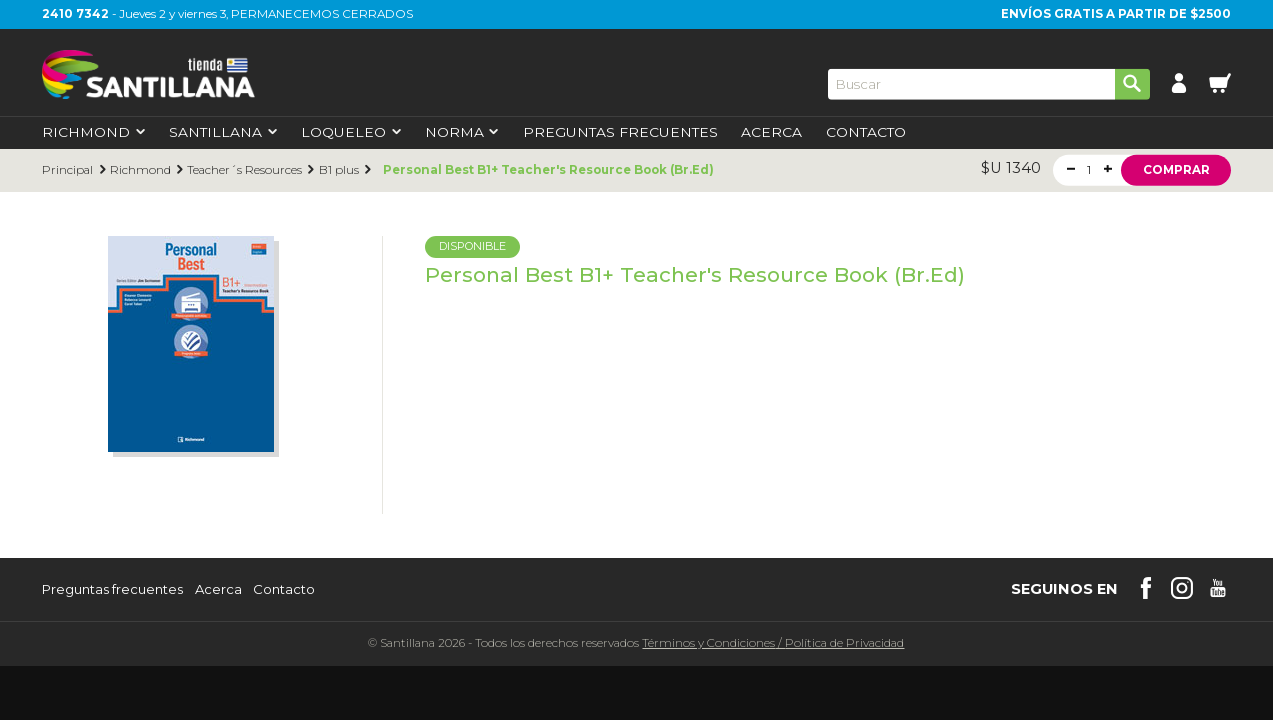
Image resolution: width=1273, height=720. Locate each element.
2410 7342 (75, 14)
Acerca (771, 133)
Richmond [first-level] (93, 133)
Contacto (866, 133)
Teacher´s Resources (244, 170)
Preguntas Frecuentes (620, 133)
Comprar (1176, 169)
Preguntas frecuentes (112, 589)
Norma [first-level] (462, 133)
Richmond (140, 170)
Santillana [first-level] (223, 133)
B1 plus (339, 170)
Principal (67, 170)
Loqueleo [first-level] (351, 133)
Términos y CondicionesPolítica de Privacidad (773, 643)
